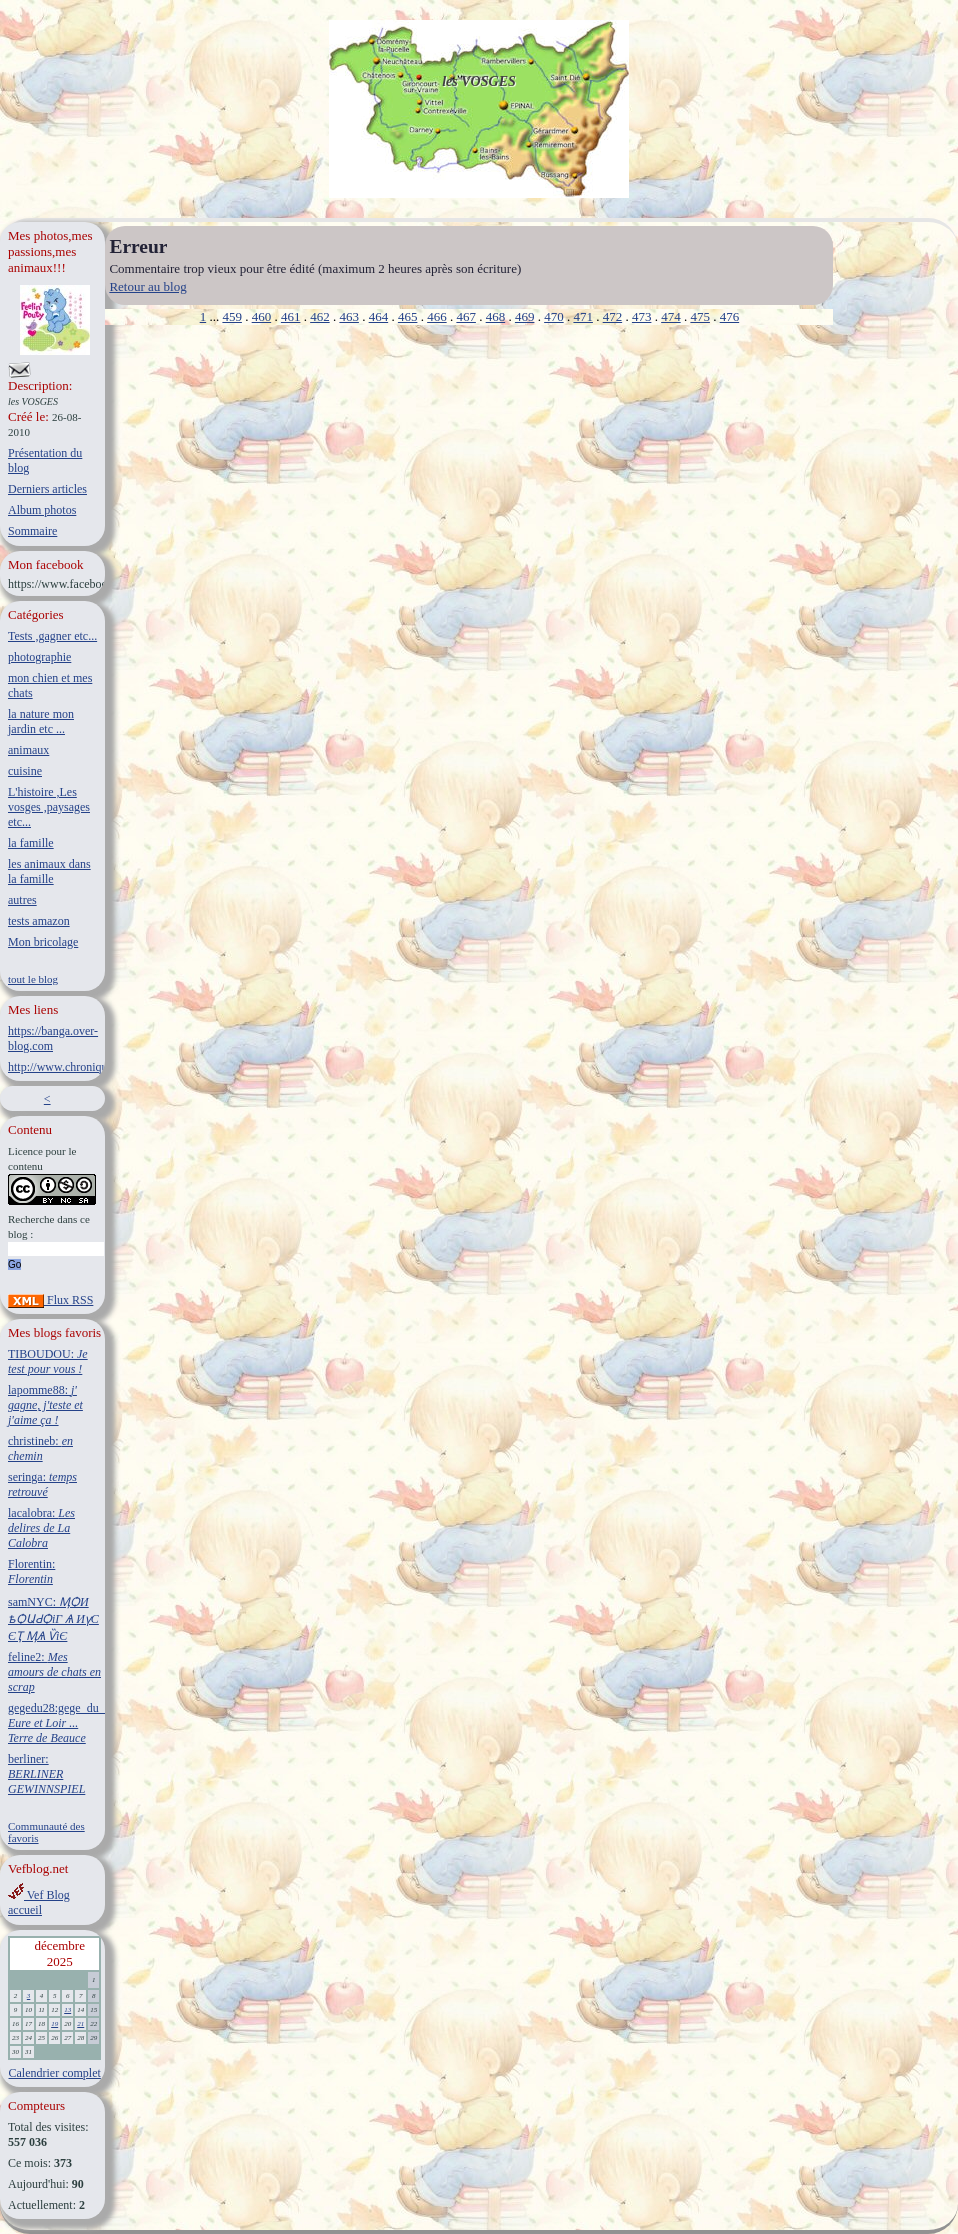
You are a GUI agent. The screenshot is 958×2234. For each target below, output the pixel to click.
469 (525, 316)
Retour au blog (147, 286)
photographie (39, 657)
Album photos (42, 510)
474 (671, 316)
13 (67, 2010)
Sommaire (32, 531)
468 (496, 316)
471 (583, 316)
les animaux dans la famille (49, 871)
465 (408, 316)
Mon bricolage (43, 942)
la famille (31, 843)
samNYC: (53, 1619)
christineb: (40, 1448)
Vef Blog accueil (39, 1902)
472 (613, 316)
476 (730, 316)
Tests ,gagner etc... (52, 636)
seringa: (42, 1484)
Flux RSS (50, 1300)
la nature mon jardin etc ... (41, 721)
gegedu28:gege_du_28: (64, 1723)
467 (466, 316)
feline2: (54, 1672)
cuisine (25, 771)
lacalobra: (41, 1528)
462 (320, 316)
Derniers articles (47, 489)
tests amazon (39, 921)
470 (554, 316)
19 (54, 2024)
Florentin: (31, 1571)
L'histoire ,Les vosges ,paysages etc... (49, 807)
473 (642, 316)
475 (700, 316)
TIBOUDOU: (48, 1361)
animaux (28, 750)
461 (291, 316)
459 (232, 316)
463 (349, 316)
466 (437, 316)
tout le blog (33, 979)
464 (379, 316)
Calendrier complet (55, 2073)
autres (22, 900)
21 (80, 2024)
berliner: (46, 1774)
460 (262, 316)
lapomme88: (45, 1405)
